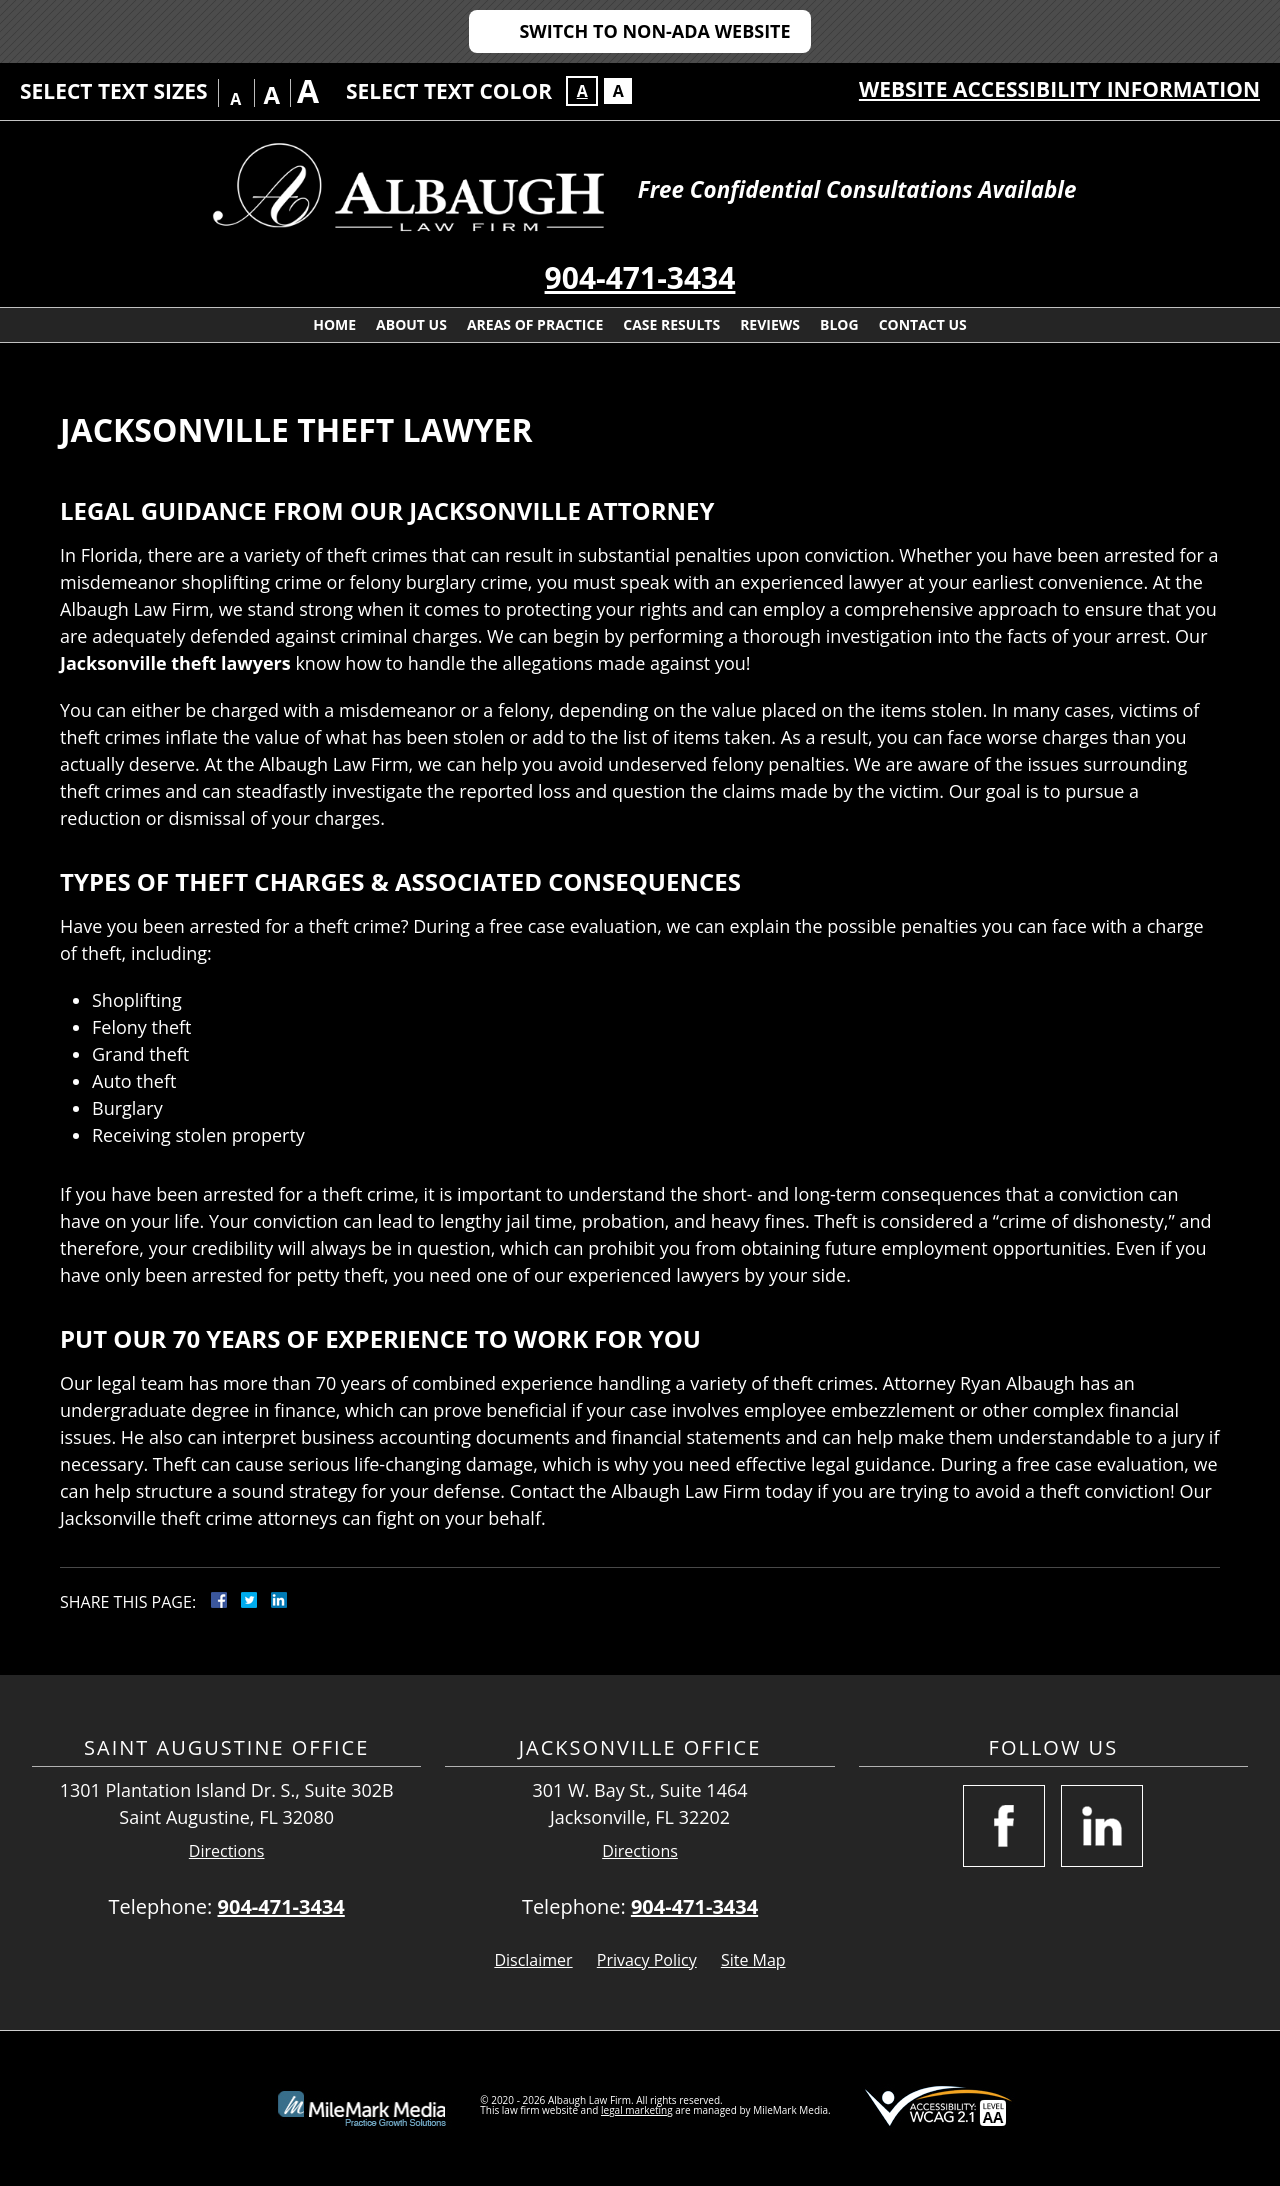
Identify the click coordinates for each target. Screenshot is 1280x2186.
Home (334, 324)
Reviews (770, 324)
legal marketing (637, 2110)
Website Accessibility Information (1059, 89)
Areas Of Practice (535, 324)
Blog (839, 324)
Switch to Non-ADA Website (654, 31)
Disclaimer (533, 1960)
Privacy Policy (647, 1960)
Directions (227, 1851)
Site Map (753, 1960)
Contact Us (923, 324)
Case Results (671, 324)
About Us (411, 324)
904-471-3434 (640, 277)
